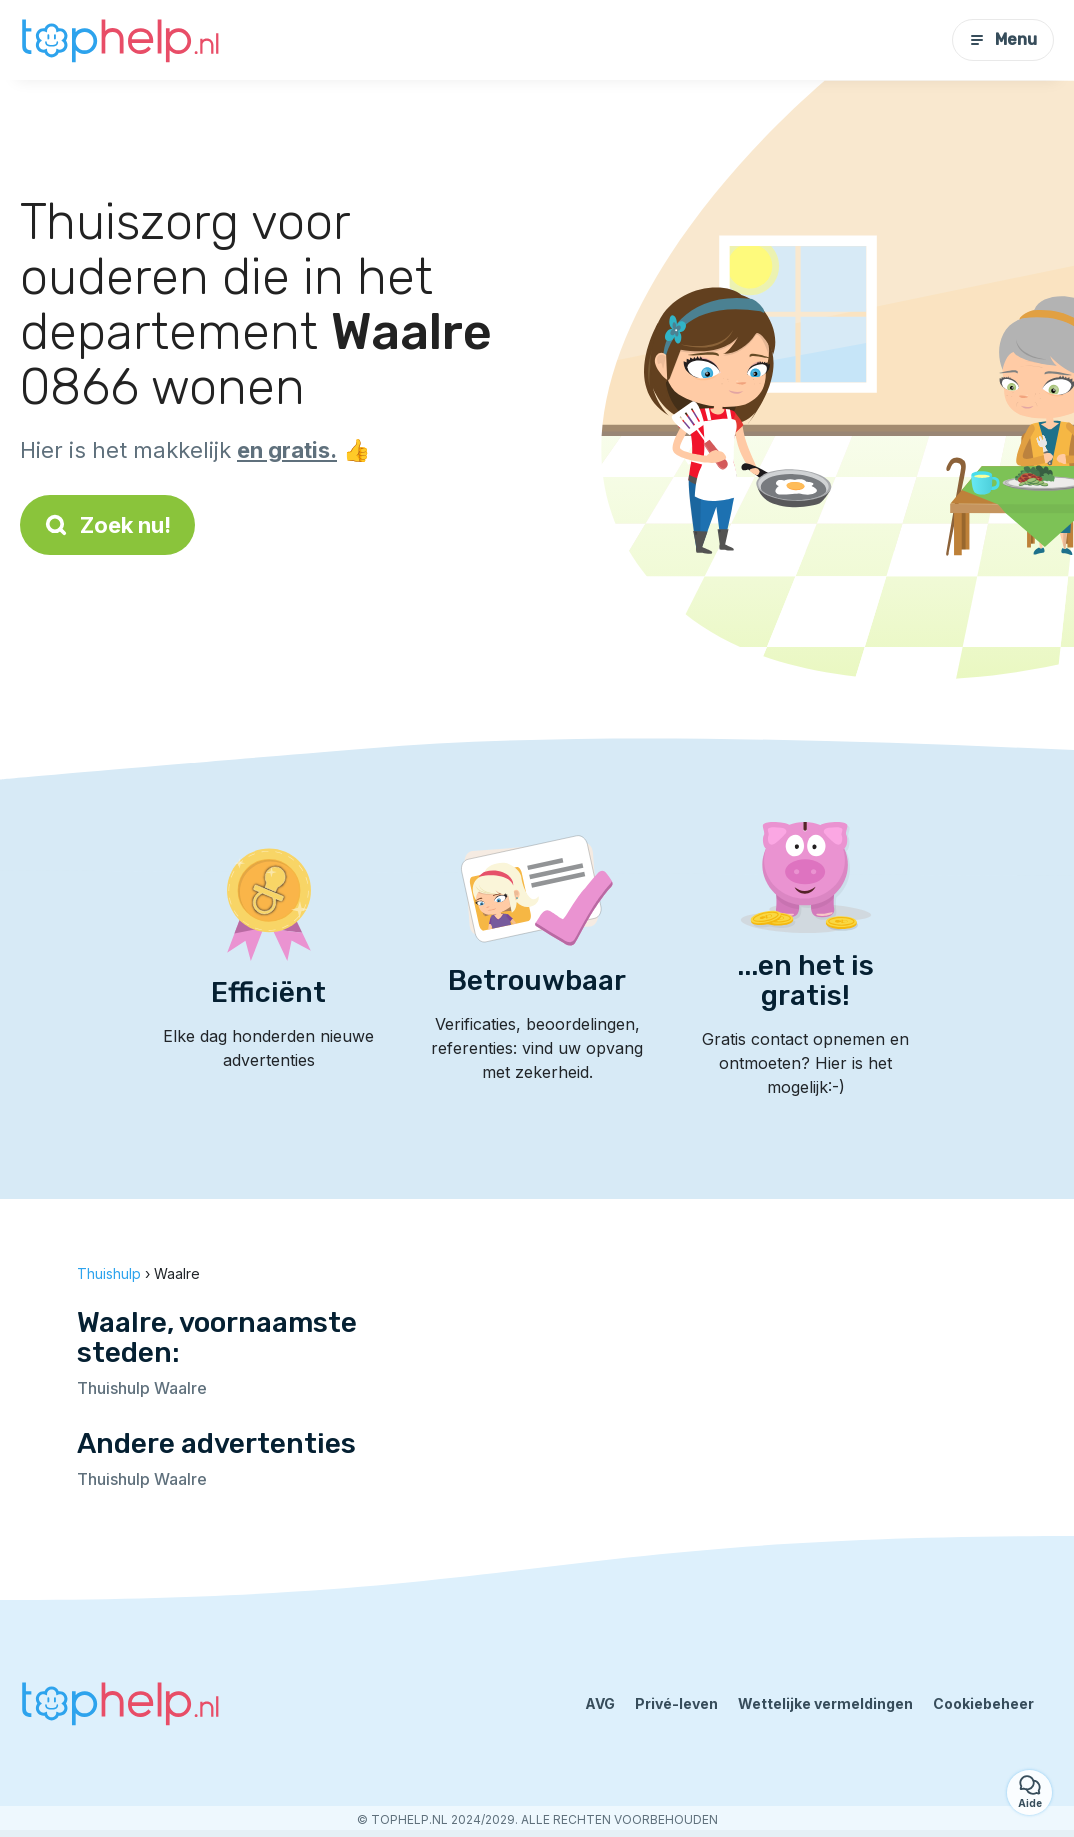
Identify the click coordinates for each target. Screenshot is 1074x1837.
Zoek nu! (107, 525)
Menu (1003, 39)
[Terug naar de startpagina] (120, 40)
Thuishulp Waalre (142, 1388)
